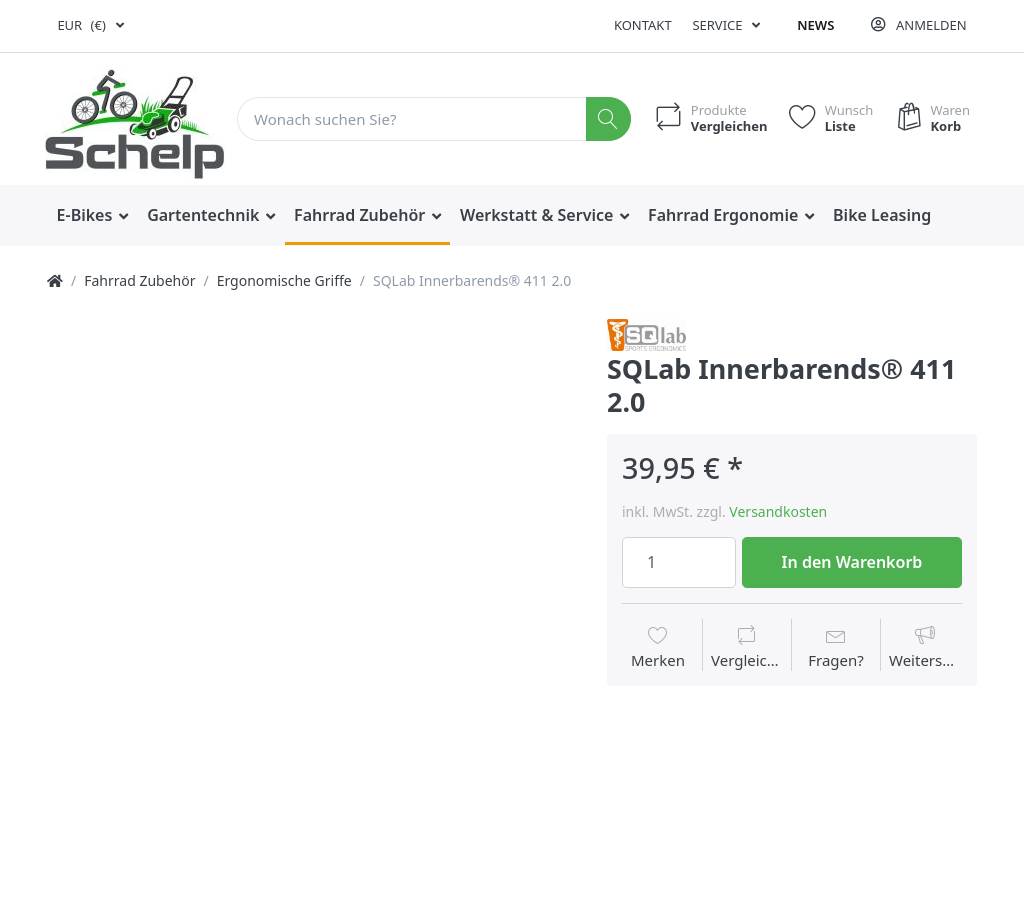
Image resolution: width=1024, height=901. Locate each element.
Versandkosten (778, 511)
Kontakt (643, 25)
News (815, 25)
